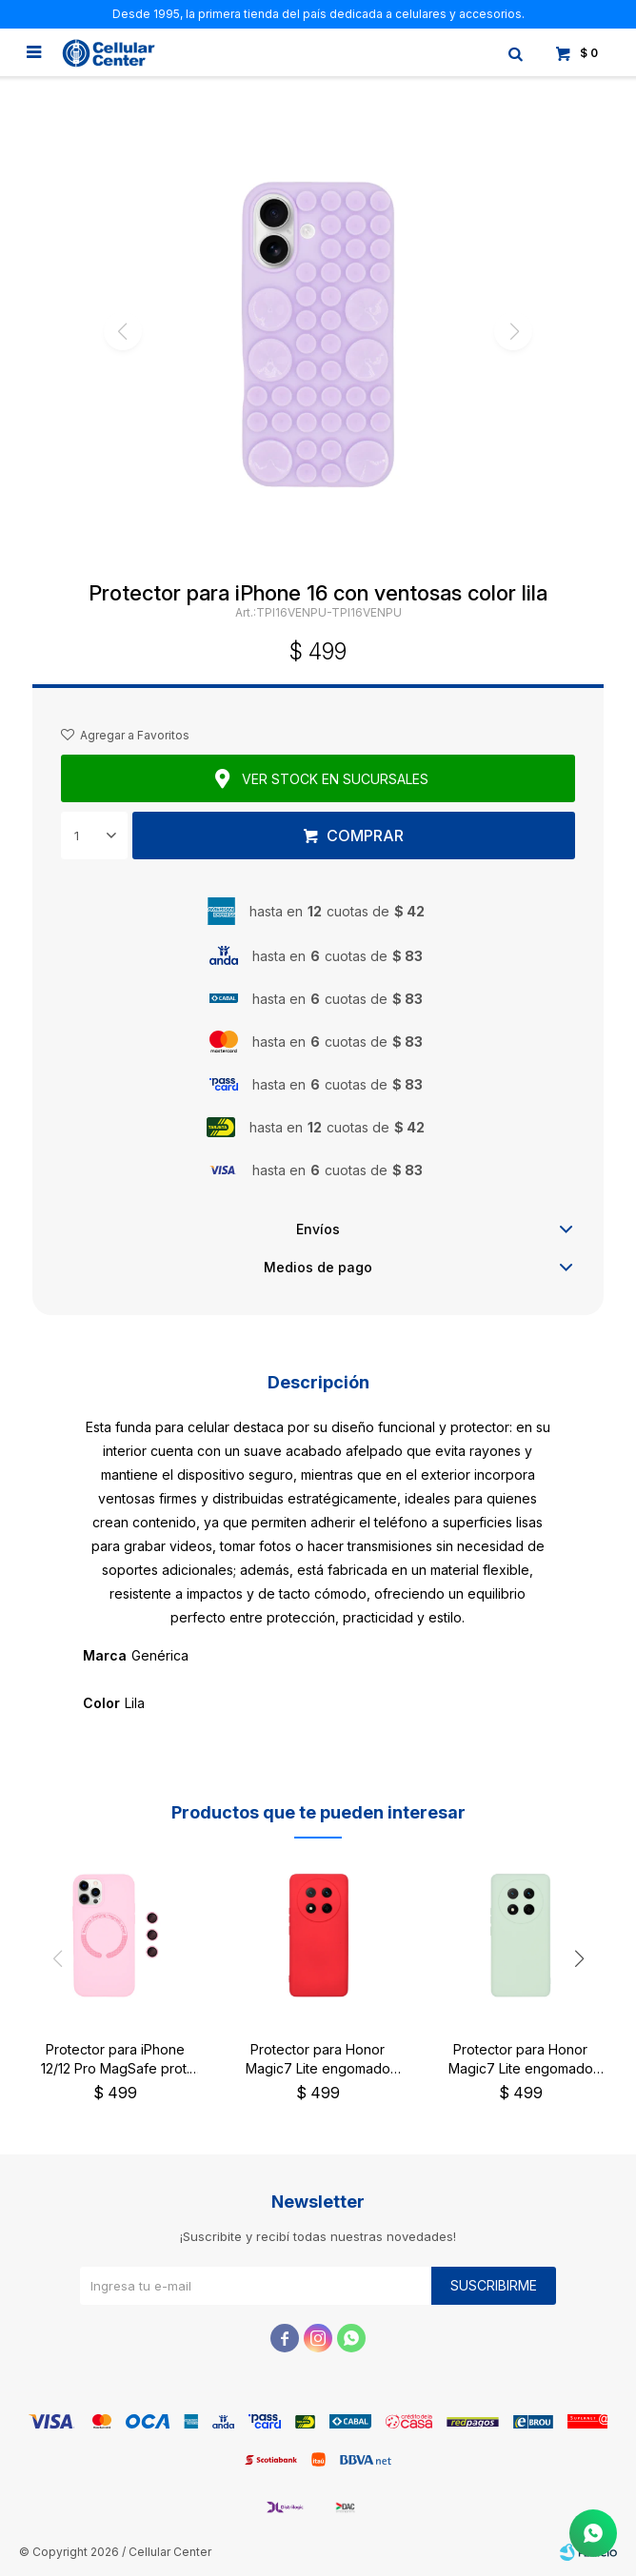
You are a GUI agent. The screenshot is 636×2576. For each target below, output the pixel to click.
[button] (579, 1959)
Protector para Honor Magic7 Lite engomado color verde (520, 2059)
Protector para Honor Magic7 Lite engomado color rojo (318, 2059)
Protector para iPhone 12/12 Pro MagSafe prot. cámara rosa (115, 2059)
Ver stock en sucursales (335, 779)
